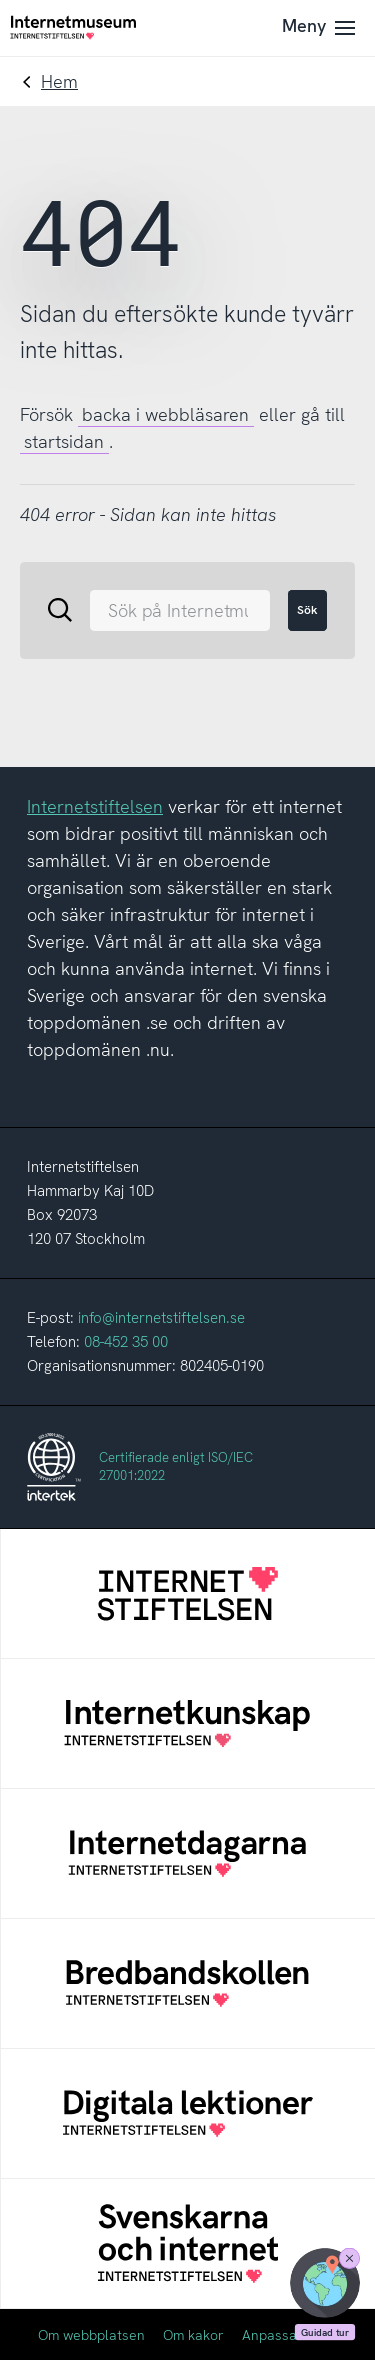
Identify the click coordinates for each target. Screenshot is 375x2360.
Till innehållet (0, 0)
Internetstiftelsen (95, 806)
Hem (59, 81)
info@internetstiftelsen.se (161, 1318)
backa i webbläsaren (165, 414)
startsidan (64, 441)
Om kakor (193, 2335)
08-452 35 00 (126, 1342)
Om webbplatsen (91, 2335)
